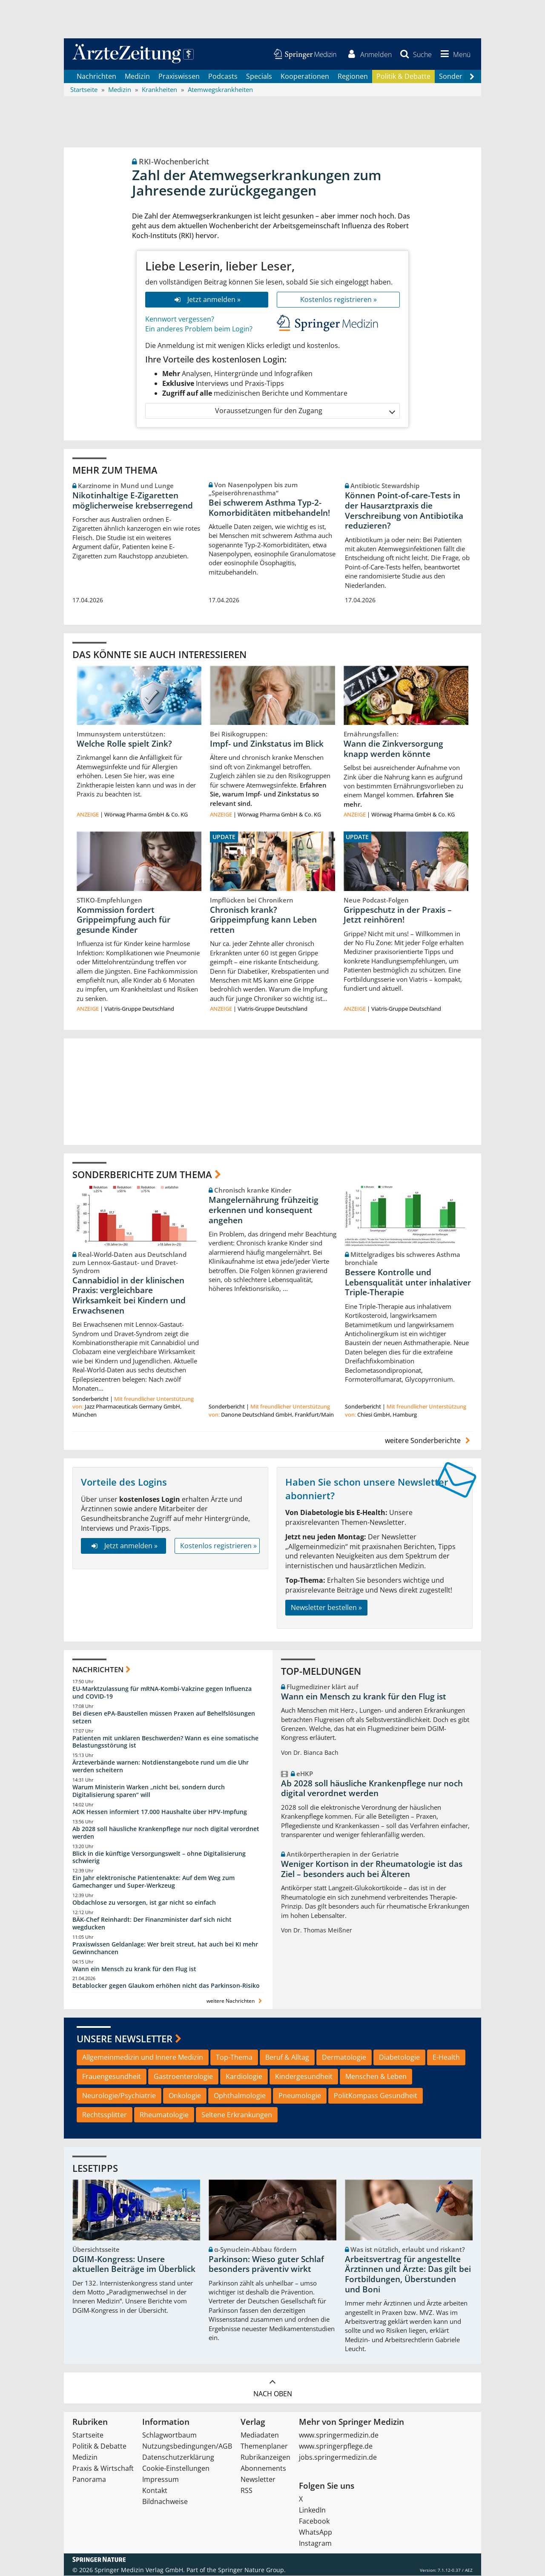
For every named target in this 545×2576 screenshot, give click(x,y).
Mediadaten (260, 2435)
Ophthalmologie (240, 2096)
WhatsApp (315, 2532)
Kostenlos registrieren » (338, 300)
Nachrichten (96, 76)
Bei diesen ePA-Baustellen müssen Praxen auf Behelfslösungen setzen (163, 1717)
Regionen (353, 76)
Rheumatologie (164, 2115)
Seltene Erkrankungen (236, 2115)
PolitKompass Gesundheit (375, 2096)
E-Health (446, 2057)
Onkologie (185, 2096)
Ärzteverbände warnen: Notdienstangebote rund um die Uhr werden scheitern (160, 1767)
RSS (246, 2491)
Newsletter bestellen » (326, 1608)
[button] (454, 54)
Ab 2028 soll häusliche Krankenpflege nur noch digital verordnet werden (165, 1833)
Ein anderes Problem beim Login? (198, 329)
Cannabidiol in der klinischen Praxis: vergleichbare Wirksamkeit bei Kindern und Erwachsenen (129, 1296)
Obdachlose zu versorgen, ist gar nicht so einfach (144, 1903)
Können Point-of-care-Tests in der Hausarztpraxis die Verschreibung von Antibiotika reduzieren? (404, 511)
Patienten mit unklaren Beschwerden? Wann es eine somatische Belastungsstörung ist (165, 1742)
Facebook (314, 2521)
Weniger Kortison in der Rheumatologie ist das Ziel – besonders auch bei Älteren (371, 1869)
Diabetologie (399, 2057)
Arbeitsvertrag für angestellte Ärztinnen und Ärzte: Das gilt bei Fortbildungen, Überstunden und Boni (408, 2274)
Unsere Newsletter (124, 2039)
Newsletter (258, 2479)
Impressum (160, 2479)
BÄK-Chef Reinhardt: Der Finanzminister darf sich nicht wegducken (152, 1924)
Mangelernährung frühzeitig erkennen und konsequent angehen (263, 1210)
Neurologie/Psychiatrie (119, 2096)
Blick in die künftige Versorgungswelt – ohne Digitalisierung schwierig (159, 1858)
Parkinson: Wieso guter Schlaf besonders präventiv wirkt (266, 2264)
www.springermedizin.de (339, 2435)
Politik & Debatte (403, 76)
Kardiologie (244, 2077)
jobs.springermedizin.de (338, 2457)
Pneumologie (299, 2096)
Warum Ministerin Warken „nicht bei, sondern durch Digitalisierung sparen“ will (148, 1792)
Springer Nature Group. (252, 2570)
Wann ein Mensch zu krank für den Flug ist (134, 1969)
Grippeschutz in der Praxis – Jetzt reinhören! (398, 915)
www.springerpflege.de (336, 2446)
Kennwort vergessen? (179, 319)
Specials (259, 76)
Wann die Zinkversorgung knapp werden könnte (393, 749)
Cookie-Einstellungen (175, 2468)
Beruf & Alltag (287, 2057)
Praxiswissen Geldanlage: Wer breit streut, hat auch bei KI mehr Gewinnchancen (165, 1948)
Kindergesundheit (304, 2077)
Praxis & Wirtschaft (103, 2468)
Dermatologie (344, 2057)
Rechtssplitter (104, 2115)
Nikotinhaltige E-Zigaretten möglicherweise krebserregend (132, 501)
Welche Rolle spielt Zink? (124, 744)
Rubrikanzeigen (265, 2457)
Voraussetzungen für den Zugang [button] (304, 411)
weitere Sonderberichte (429, 1441)
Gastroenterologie (183, 2077)
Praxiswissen (179, 76)
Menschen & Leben (376, 2077)
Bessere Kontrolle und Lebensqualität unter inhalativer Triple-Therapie (408, 1283)
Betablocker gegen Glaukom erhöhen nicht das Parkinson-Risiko (166, 1986)
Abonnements (263, 2468)
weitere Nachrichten (235, 2001)
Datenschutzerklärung (178, 2457)
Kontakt (154, 2491)
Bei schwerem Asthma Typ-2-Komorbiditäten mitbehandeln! (269, 508)
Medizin (137, 76)
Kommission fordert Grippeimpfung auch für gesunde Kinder (123, 920)
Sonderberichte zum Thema (142, 1174)
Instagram (315, 2543)
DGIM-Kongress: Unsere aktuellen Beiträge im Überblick (133, 2264)
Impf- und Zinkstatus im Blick (267, 744)
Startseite (87, 2435)
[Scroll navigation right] (472, 77)
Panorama (89, 2479)
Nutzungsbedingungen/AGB (187, 2446)
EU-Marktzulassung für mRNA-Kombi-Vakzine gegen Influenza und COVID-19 (162, 1693)
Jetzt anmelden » (207, 300)
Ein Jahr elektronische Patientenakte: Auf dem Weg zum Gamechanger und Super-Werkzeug (153, 1882)
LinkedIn (312, 2510)
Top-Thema (234, 2057)
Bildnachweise (165, 2502)
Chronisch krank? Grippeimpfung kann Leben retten (263, 920)
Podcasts (223, 76)
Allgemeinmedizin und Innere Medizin (142, 2057)
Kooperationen (305, 76)
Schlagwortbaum (169, 2435)
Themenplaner (264, 2446)
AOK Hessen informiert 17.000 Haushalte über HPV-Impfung (159, 1812)
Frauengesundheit (111, 2077)
